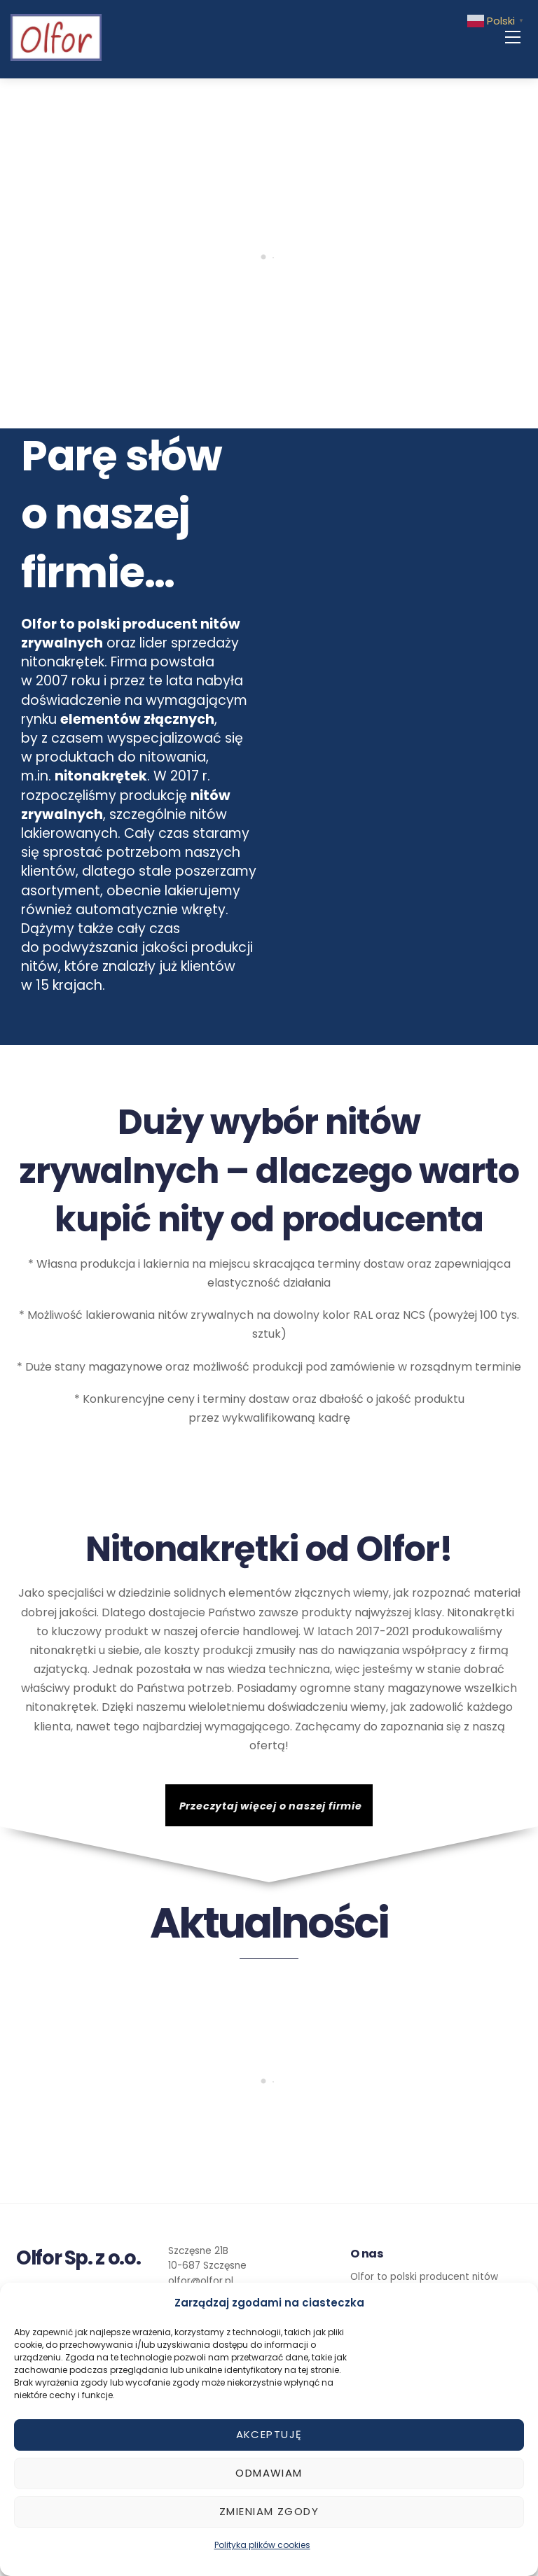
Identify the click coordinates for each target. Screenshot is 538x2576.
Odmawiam (268, 2472)
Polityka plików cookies (262, 2545)
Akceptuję (269, 2434)
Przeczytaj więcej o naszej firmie (270, 1806)
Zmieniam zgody (269, 2511)
